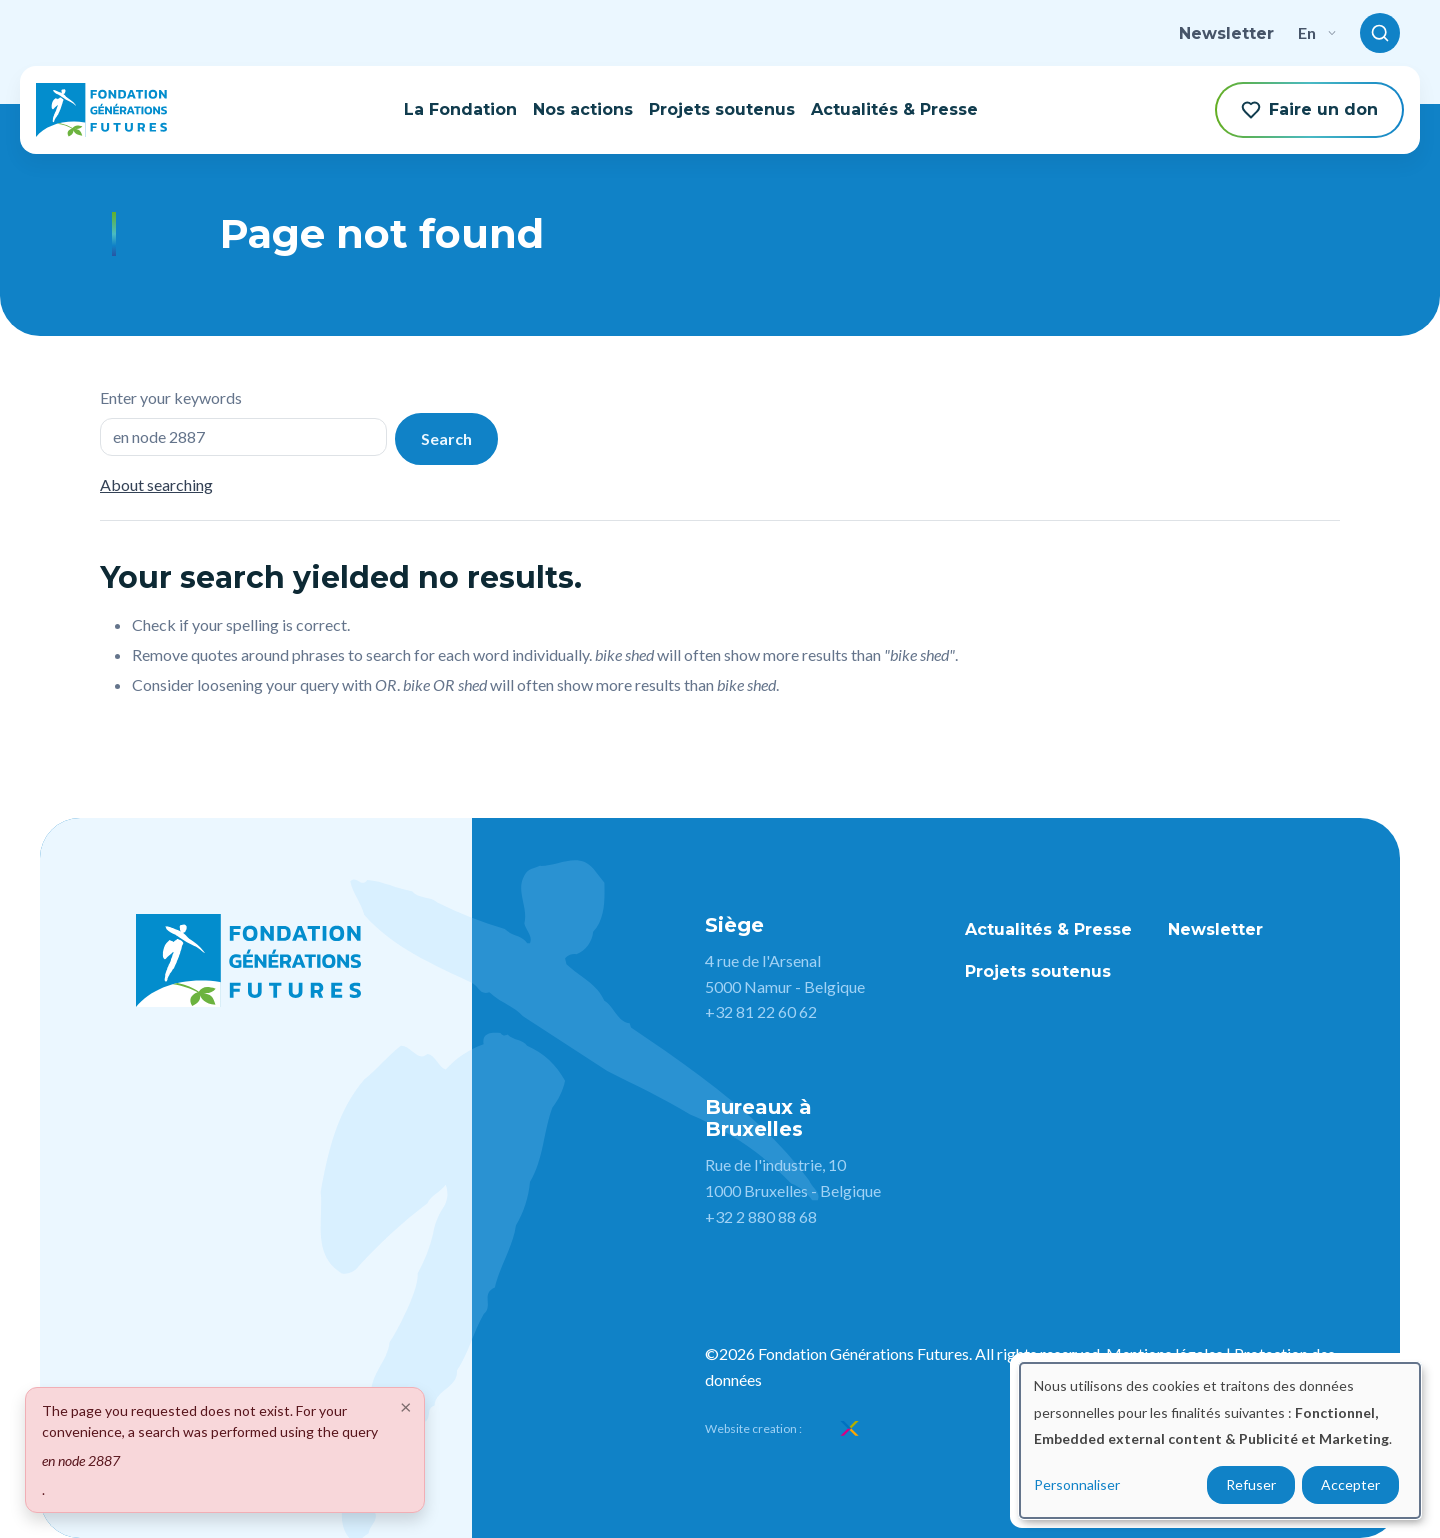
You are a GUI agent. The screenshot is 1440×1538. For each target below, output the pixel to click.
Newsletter (1226, 33)
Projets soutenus (722, 109)
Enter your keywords (171, 397)
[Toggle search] (1380, 33)
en (1317, 32)
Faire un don (1309, 110)
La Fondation (460, 109)
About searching (156, 484)
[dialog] (1220, 1440)
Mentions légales (1164, 1353)
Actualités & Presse (894, 109)
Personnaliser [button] (1077, 1484)
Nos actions (583, 109)
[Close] (406, 1406)
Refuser (1251, 1484)
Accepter (1350, 1484)
